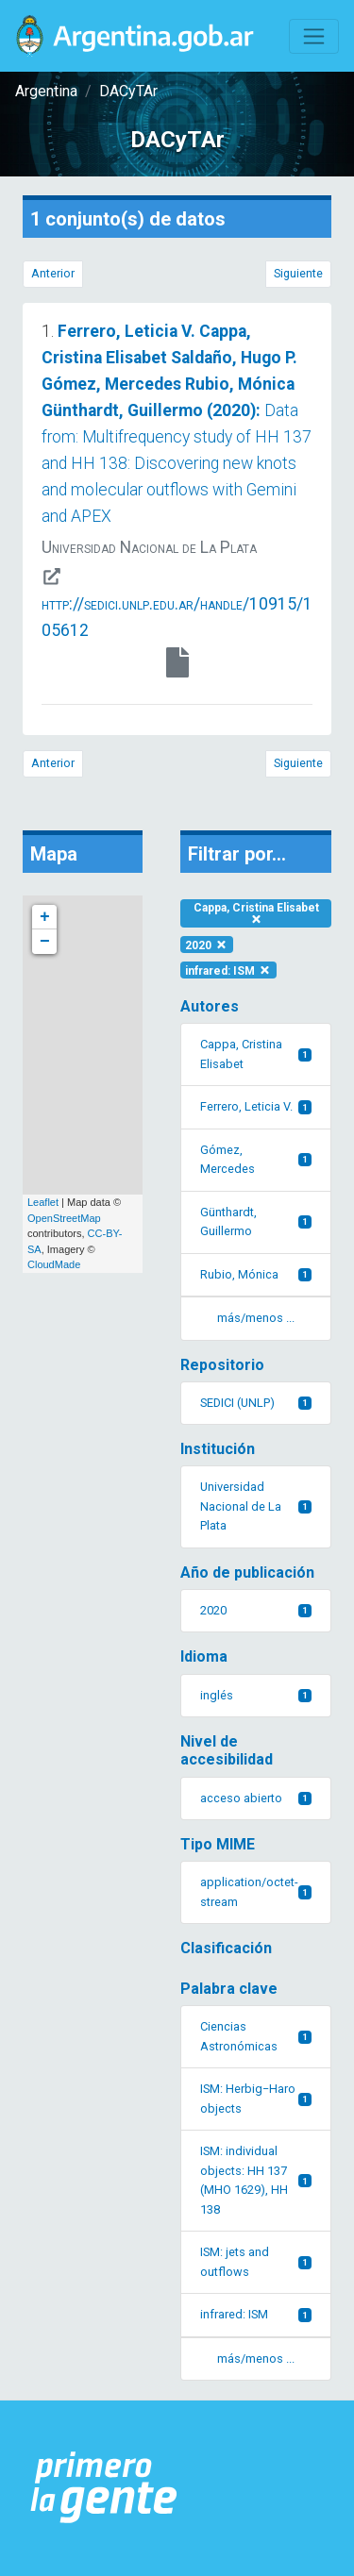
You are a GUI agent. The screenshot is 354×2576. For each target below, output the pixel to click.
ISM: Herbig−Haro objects (256, 2098)
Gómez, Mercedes (256, 1159)
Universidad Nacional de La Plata (256, 1506)
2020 (206, 944)
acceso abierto (256, 1798)
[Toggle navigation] (314, 36)
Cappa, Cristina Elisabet (256, 913)
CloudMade (53, 1264)
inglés (256, 1695)
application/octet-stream (256, 1891)
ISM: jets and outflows (256, 2261)
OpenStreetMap (64, 1218)
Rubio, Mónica (256, 1274)
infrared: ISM (228, 970)
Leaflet (43, 1202)
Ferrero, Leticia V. (256, 1106)
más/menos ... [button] (256, 1318)
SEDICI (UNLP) (256, 1403)
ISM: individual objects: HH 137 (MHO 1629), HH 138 (256, 2180)
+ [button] (45, 917)
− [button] (45, 941)
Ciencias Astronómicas (256, 2035)
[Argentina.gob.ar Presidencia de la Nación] (104, 2488)
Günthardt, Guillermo (256, 1221)
